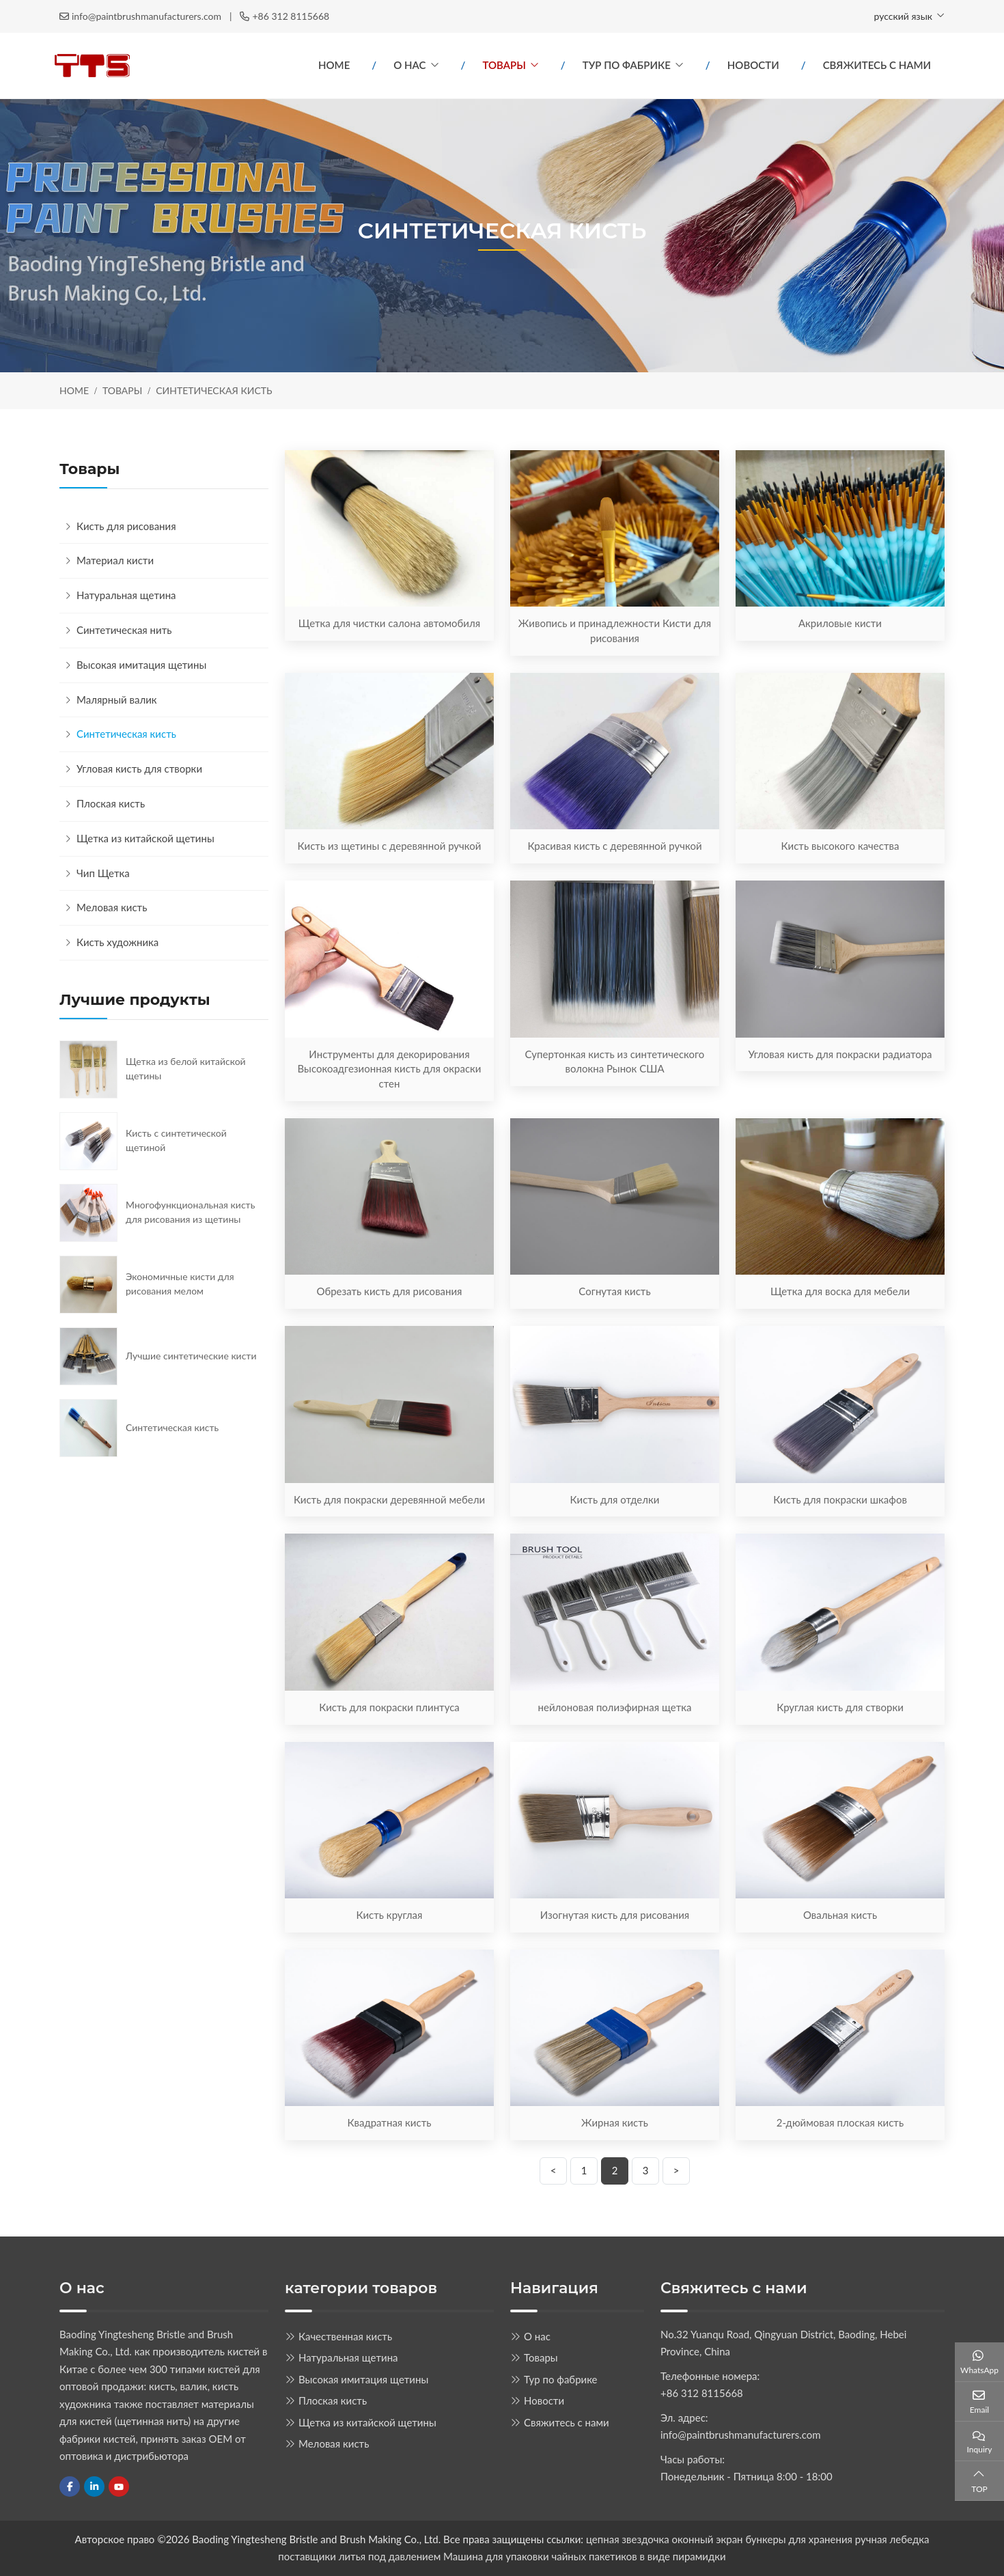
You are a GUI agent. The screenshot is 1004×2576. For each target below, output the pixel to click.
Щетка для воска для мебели (840, 1291)
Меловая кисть (111, 907)
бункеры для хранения (798, 2539)
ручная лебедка (892, 2539)
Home (334, 65)
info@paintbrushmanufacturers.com (146, 16)
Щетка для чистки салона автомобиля (389, 623)
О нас (409, 65)
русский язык (903, 16)
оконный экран (707, 2539)
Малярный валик (116, 699)
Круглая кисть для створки (840, 1707)
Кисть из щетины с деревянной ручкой (390, 846)
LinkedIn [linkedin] (94, 2486)
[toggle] (254, 561)
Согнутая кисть (614, 1291)
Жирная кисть (614, 2122)
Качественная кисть (345, 2336)
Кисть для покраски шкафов (840, 1499)
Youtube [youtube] (119, 2486)
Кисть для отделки (615, 1499)
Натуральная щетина (126, 595)
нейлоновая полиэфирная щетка (615, 1707)
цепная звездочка (627, 2539)
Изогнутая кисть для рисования (614, 1915)
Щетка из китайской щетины (145, 838)
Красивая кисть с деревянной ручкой (614, 846)
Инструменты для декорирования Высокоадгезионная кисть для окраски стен (390, 1069)
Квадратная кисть (390, 2122)
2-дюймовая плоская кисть (840, 2122)
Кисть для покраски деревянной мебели (389, 1499)
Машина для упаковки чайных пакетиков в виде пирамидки (584, 2556)
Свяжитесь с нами (877, 65)
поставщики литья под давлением (359, 2556)
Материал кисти (115, 560)
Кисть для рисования (126, 526)
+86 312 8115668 (290, 16)
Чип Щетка (103, 873)
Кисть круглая (390, 1915)
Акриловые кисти (840, 623)
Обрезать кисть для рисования (389, 1291)
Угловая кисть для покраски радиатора (840, 1054)
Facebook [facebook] (69, 2486)
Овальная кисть (840, 1915)
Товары (504, 65)
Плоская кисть (110, 803)
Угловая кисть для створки (139, 768)
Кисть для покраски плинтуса (389, 1707)
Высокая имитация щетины (141, 665)
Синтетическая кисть (126, 734)
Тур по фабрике (627, 65)
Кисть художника (117, 942)
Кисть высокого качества (840, 846)
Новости (753, 65)
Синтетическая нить (123, 630)
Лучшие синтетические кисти (191, 1355)
